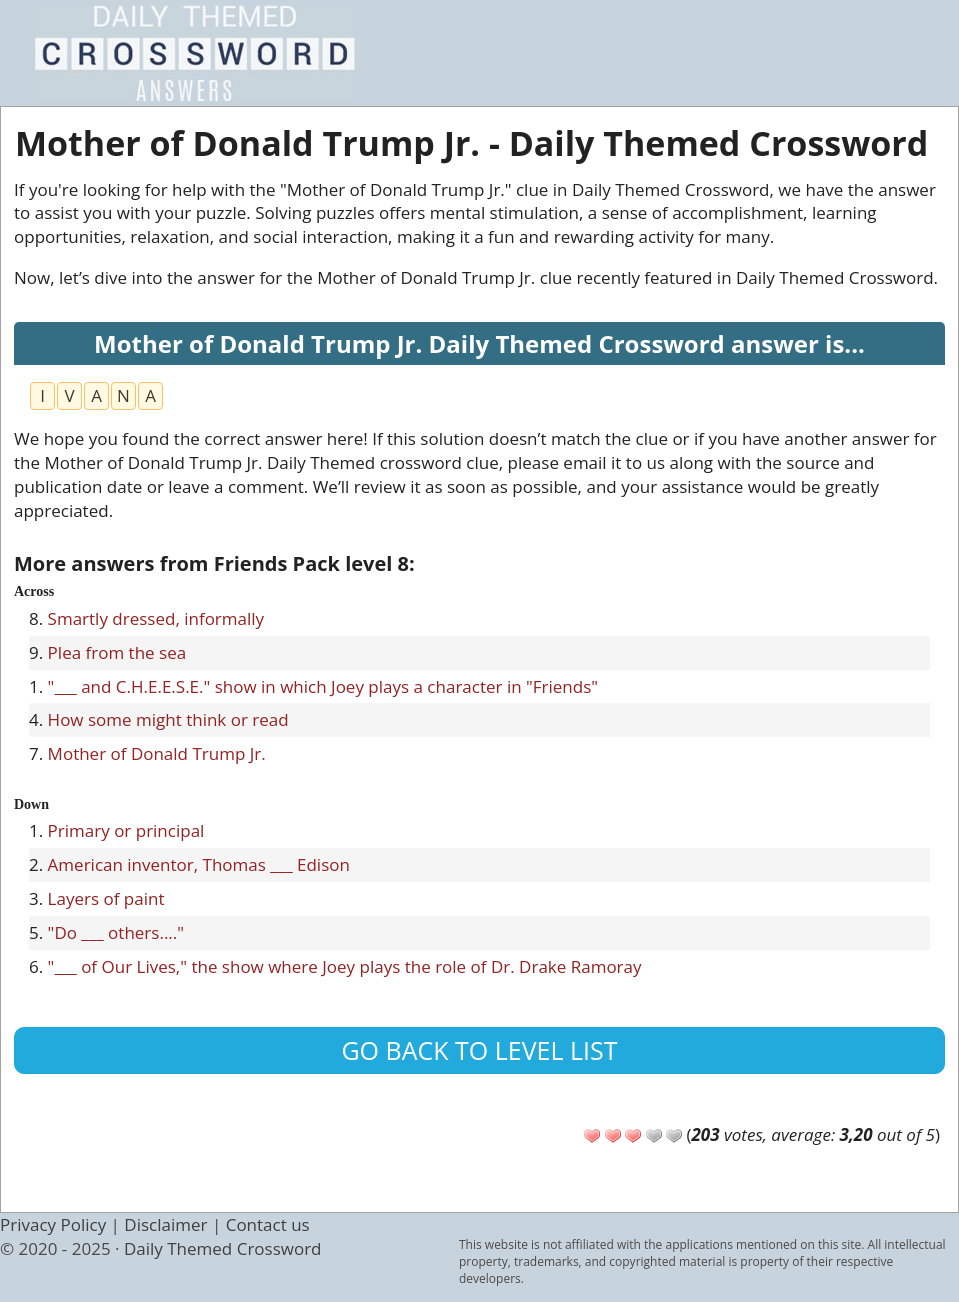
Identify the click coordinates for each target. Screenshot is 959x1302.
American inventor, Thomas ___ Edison (199, 864)
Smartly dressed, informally (156, 618)
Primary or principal (126, 830)
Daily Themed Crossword (223, 1248)
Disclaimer (165, 1224)
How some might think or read (168, 719)
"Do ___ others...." (116, 932)
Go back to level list (479, 1050)
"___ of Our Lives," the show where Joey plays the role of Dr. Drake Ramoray (345, 966)
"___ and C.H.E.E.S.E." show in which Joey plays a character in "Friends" (323, 686)
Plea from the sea (117, 652)
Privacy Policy (53, 1224)
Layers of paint (106, 898)
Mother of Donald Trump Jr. (157, 753)
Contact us (268, 1224)
